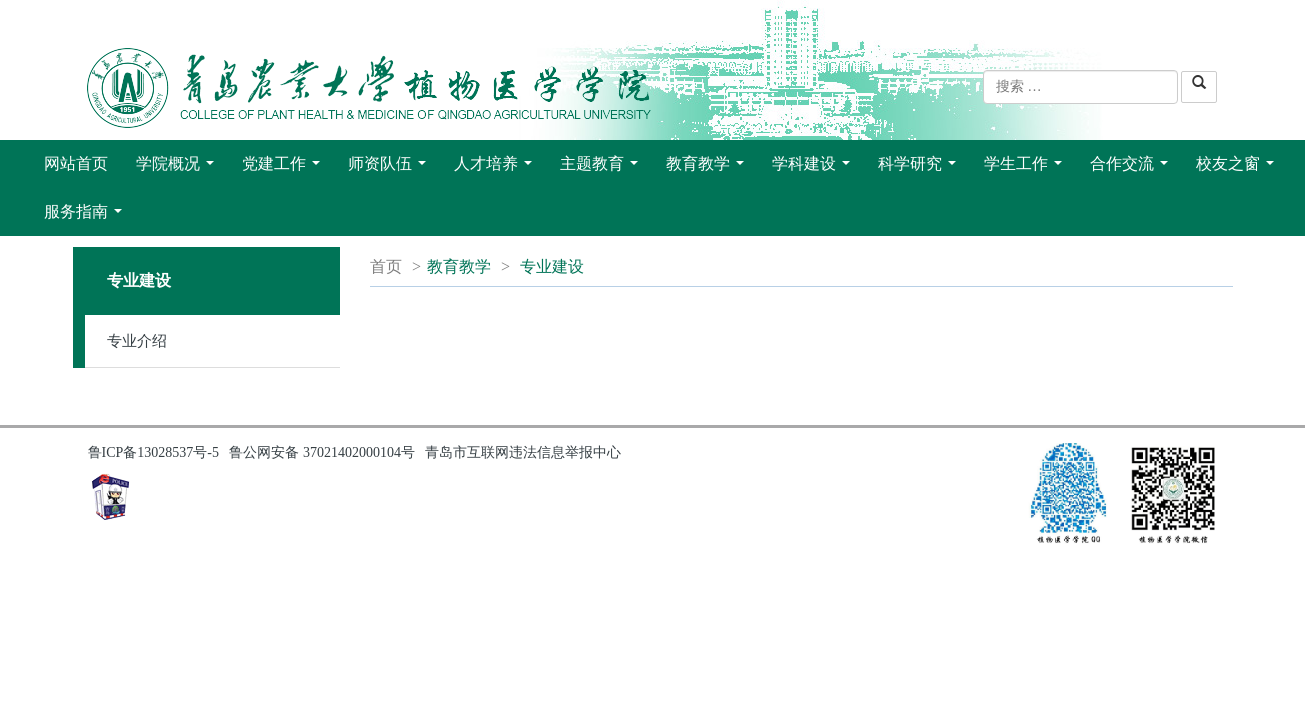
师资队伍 (391, 169)
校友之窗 (1239, 169)
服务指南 (87, 217)
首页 (386, 266)
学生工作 (1027, 169)
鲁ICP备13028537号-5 (153, 452)
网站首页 (76, 163)
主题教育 (603, 169)
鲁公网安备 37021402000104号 (322, 452)
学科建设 (815, 169)
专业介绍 (137, 341)
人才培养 (497, 169)
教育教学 (709, 169)
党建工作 (285, 169)
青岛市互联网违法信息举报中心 (523, 452)
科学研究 (921, 169)
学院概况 (179, 169)
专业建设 (552, 266)
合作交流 (1133, 169)
